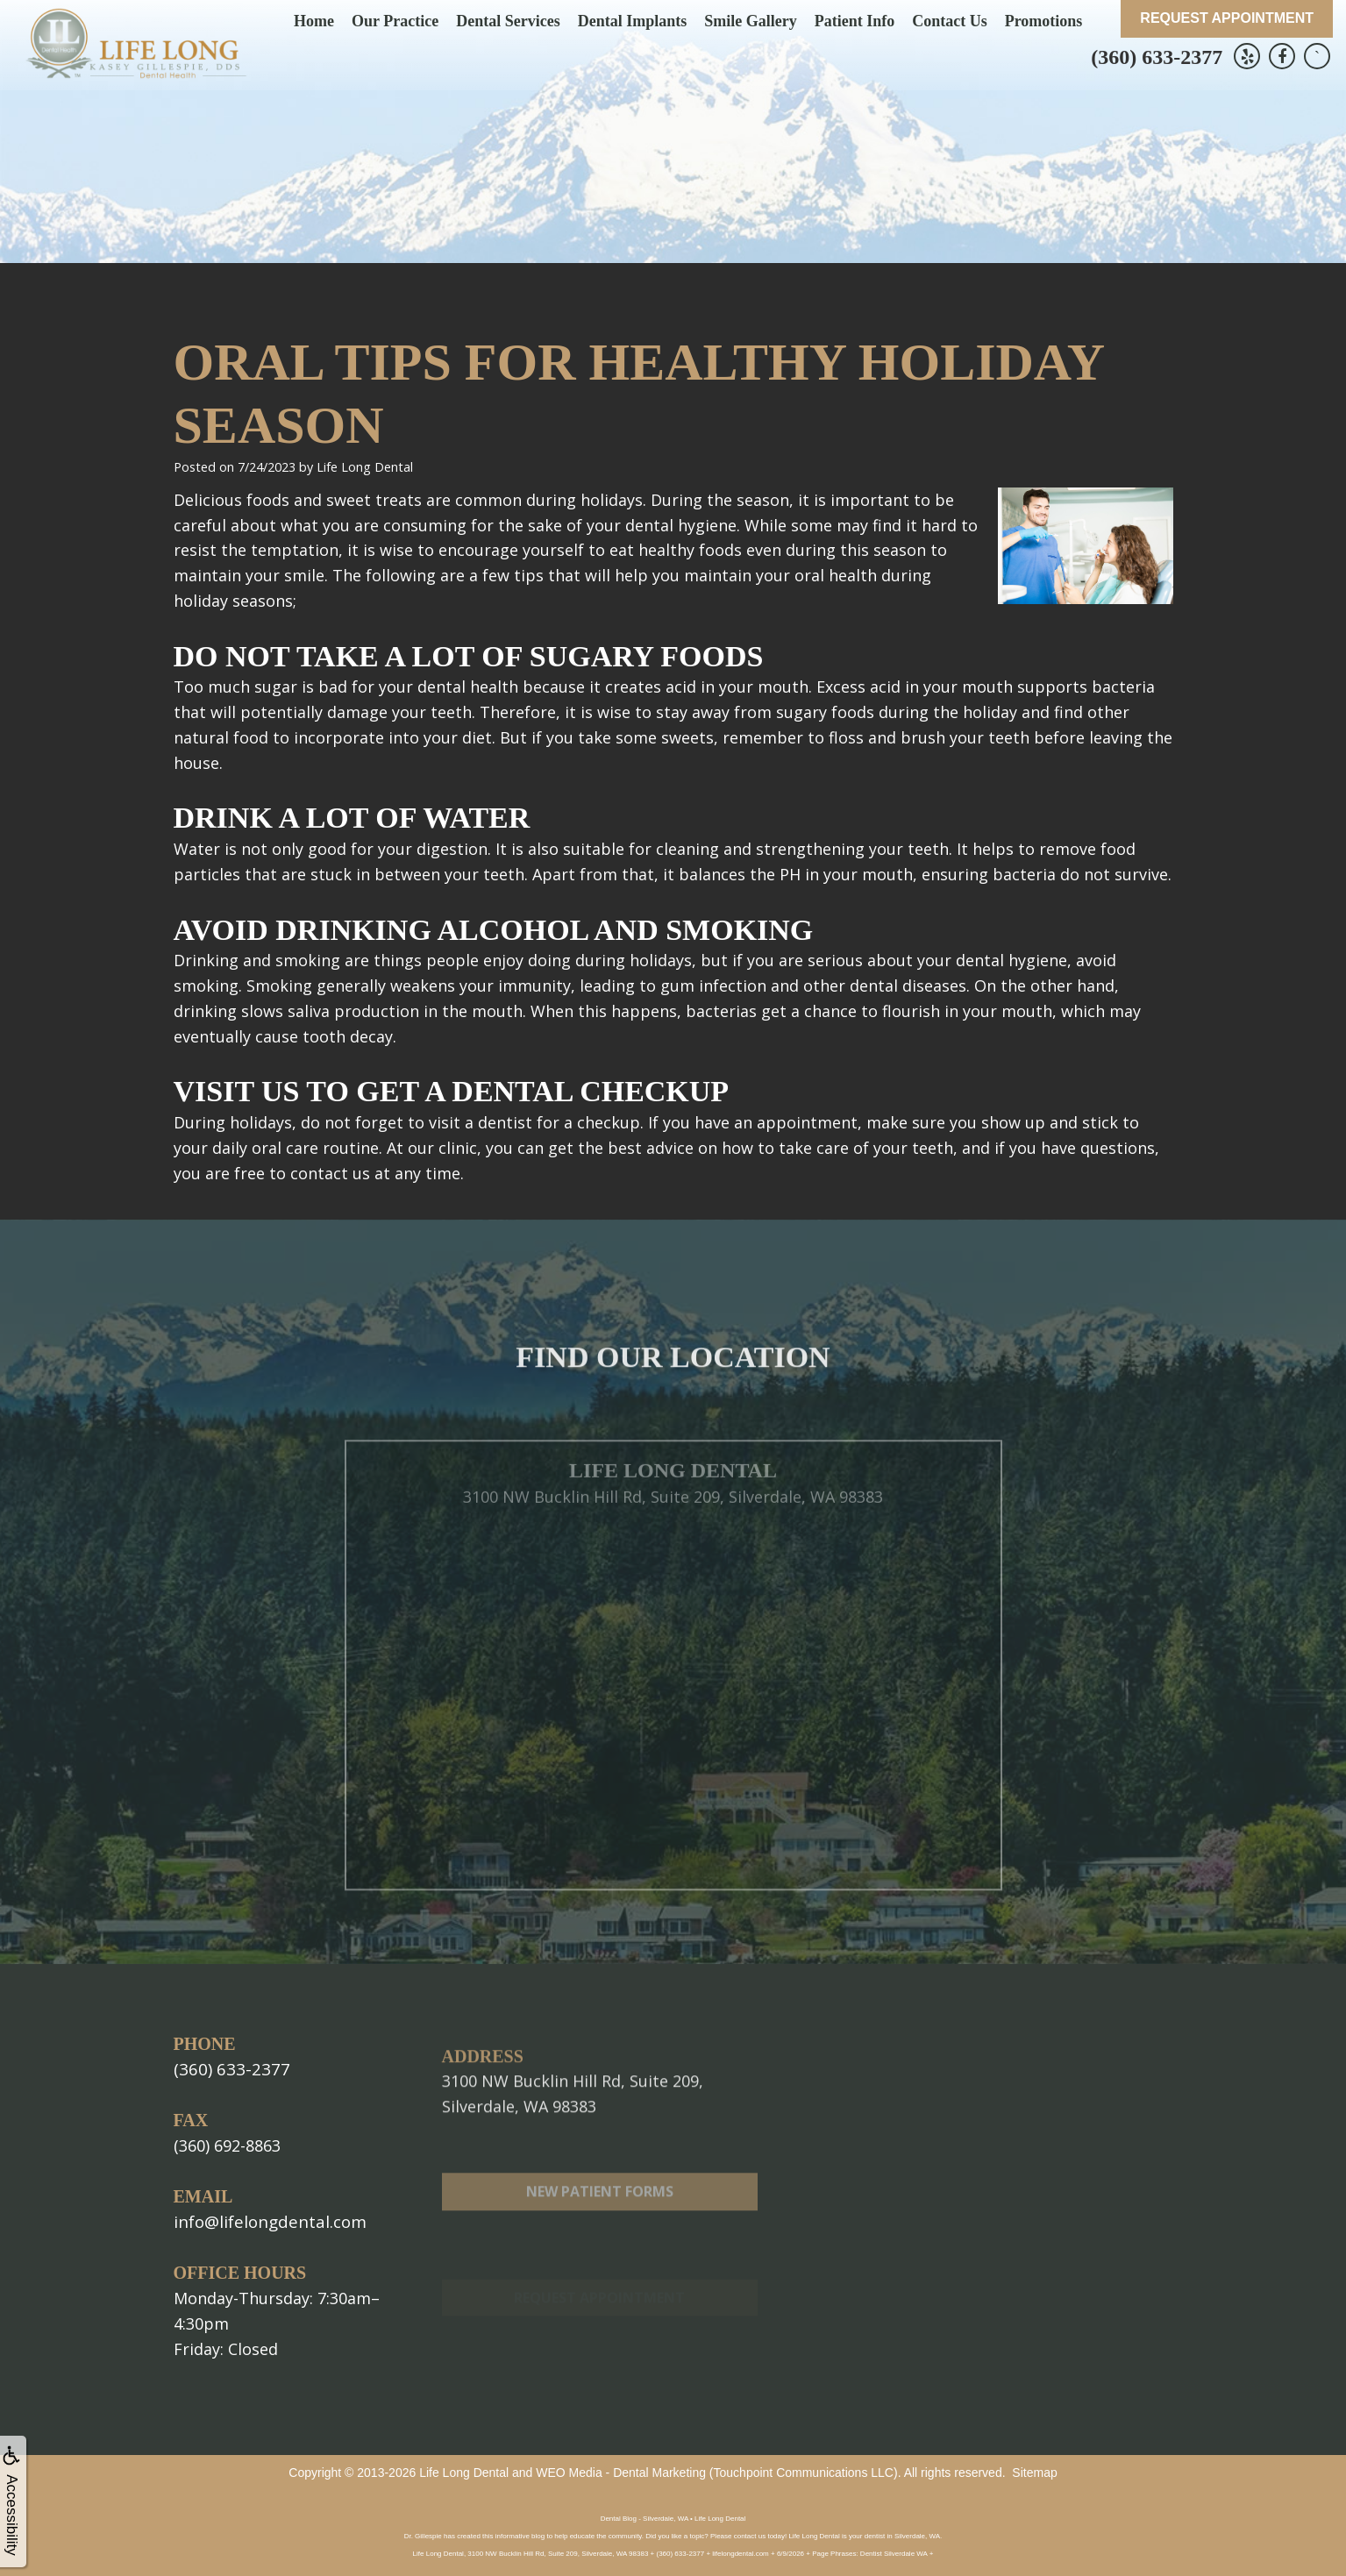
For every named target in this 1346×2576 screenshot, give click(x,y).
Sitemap (1034, 2471)
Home (314, 21)
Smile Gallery (750, 21)
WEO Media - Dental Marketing (621, 2471)
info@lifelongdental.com (266, 2220)
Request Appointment (1227, 18)
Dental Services (507, 21)
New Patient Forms (599, 2237)
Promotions (1044, 21)
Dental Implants (632, 21)
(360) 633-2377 (1156, 57)
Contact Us (949, 21)
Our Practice (395, 21)
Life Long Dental (464, 2471)
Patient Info (855, 21)
